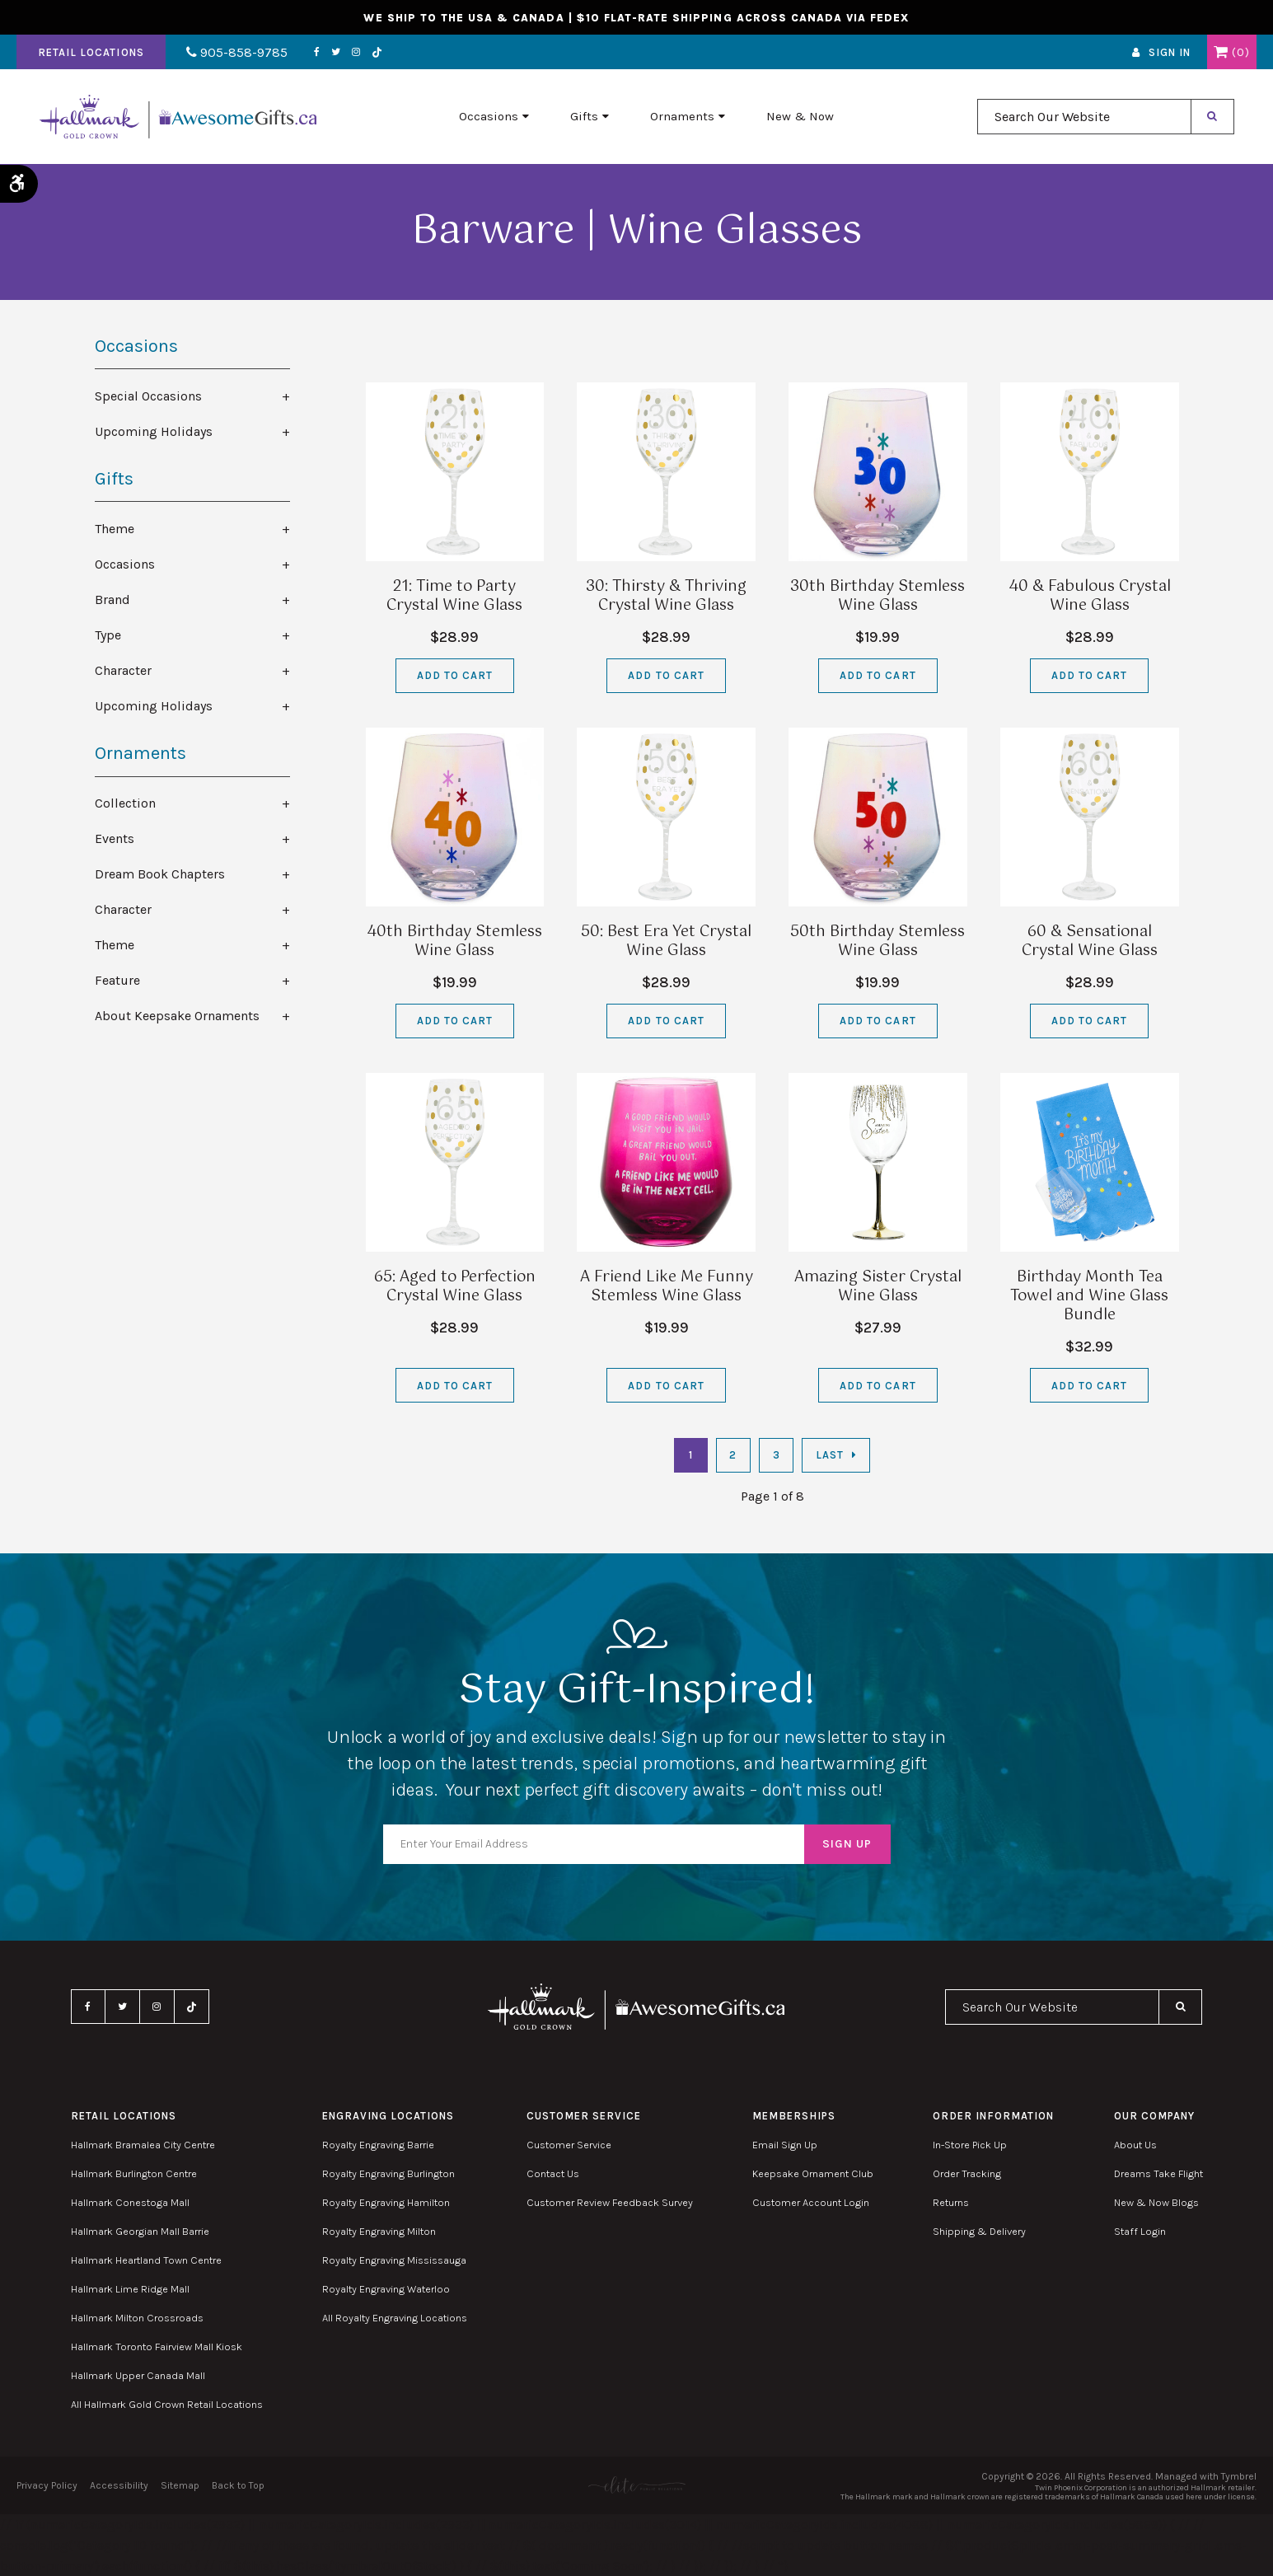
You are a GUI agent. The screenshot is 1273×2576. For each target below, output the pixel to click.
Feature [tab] (117, 980)
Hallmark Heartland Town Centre (146, 2260)
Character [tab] (123, 670)
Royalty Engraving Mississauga (394, 2260)
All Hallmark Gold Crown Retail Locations (167, 2404)
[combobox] (1084, 116)
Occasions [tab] (125, 564)
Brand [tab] (112, 599)
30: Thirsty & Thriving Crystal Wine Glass (666, 596)
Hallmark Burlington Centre (134, 2173)
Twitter (335, 52)
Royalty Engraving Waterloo (386, 2289)
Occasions (488, 116)
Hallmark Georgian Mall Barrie (140, 2231)
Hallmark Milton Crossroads (137, 2317)
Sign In (1170, 52)
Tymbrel (1239, 2476)
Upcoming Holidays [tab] (154, 431)
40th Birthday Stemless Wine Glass (454, 941)
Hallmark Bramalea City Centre (143, 2144)
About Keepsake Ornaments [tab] (177, 1015)
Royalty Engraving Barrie (378, 2144)
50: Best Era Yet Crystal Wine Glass (666, 941)
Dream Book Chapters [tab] (160, 874)
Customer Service (569, 2144)
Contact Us (553, 2173)
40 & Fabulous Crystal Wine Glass (1090, 596)
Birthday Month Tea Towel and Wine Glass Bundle (1089, 1296)
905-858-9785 (237, 52)
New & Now (800, 116)
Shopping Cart (1221, 51)
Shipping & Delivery (979, 2231)
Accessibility (119, 2485)
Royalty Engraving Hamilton (386, 2202)
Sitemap (180, 2485)
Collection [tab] (125, 803)
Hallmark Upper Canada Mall (138, 2375)
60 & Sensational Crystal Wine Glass (1090, 941)
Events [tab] (114, 838)
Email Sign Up (784, 2144)
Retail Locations (91, 52)
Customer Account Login (810, 2202)
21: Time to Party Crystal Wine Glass (454, 596)
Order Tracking (967, 2173)
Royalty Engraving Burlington (388, 2173)
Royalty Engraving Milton (379, 2231)
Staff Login (1140, 2231)
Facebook (316, 52)
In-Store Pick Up (970, 2144)
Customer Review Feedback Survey (610, 2202)
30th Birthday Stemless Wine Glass (877, 596)
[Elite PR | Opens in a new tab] (637, 2485)
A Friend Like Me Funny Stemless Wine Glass (666, 1287)
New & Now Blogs (1156, 2202)
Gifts (584, 116)
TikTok (377, 52)
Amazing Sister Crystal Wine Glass (878, 1287)
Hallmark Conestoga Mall (130, 2202)
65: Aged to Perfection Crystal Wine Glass (455, 1287)
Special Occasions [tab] (148, 396)
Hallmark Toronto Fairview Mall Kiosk (156, 2346)
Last (830, 1455)
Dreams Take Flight (1158, 2173)
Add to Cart (455, 675)
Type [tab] (108, 635)
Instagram (356, 52)
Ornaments (682, 116)
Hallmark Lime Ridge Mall (130, 2289)
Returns (951, 2202)
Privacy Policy (46, 2485)
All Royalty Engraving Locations (394, 2317)
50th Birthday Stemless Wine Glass (877, 941)
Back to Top (238, 2485)
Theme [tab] (114, 528)
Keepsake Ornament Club (812, 2173)
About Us (1135, 2144)
